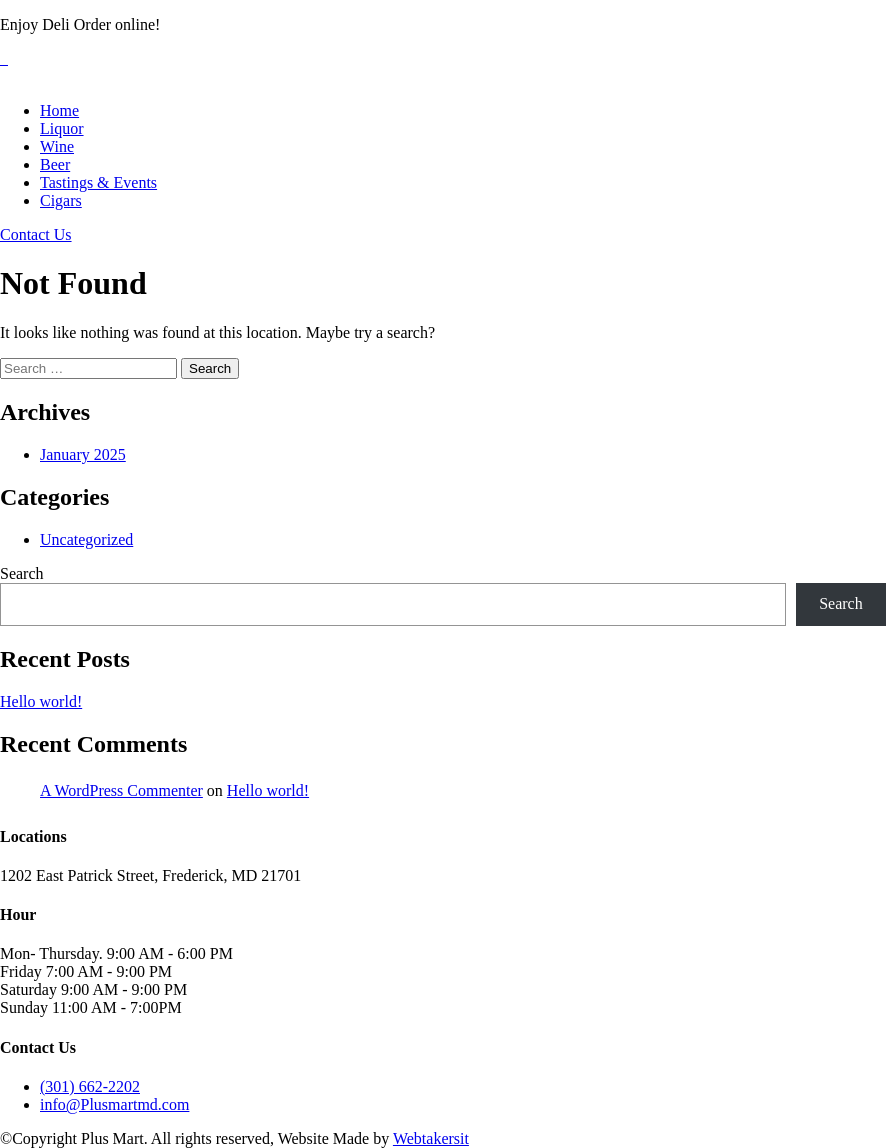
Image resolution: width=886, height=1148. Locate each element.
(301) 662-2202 (90, 1086)
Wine (57, 146)
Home (59, 110)
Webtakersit (431, 1138)
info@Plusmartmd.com (114, 1104)
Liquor (62, 128)
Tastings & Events (98, 182)
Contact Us (36, 234)
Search (22, 573)
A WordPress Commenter (121, 790)
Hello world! (41, 701)
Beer (55, 164)
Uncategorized (86, 539)
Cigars (61, 200)
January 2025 (83, 454)
